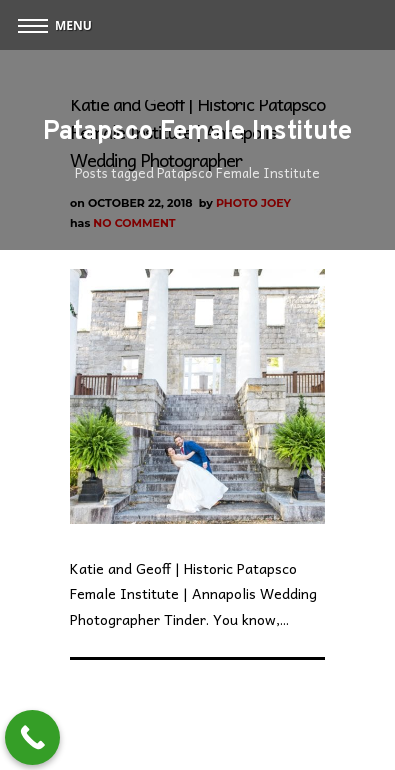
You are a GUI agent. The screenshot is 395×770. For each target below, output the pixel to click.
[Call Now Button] (32, 737)
